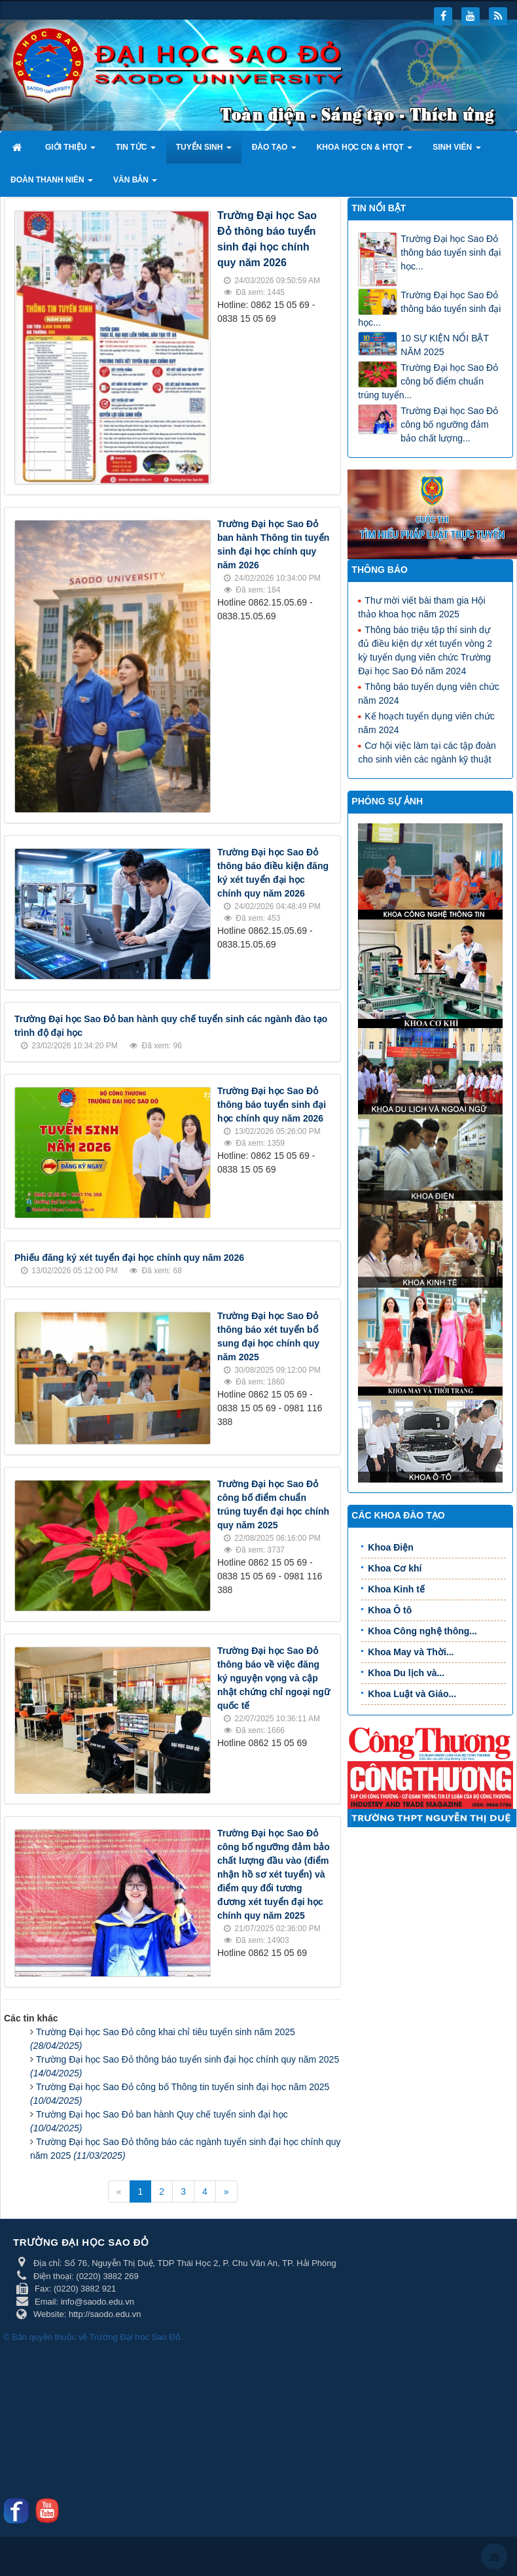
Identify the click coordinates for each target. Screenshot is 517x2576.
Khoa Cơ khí (394, 1568)
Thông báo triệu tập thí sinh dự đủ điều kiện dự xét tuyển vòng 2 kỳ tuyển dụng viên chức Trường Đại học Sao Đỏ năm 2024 (425, 649)
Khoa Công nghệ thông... (422, 1631)
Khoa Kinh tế (396, 1589)
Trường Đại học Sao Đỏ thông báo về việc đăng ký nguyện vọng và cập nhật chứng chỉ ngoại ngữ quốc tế (273, 1678)
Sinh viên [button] (456, 151)
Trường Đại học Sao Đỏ (135, 2337)
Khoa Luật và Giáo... (412, 1694)
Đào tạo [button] (274, 151)
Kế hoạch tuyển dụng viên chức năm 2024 (426, 722)
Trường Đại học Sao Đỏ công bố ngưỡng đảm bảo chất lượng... (449, 424)
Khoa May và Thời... (411, 1652)
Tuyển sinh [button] (204, 151)
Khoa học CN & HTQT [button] (365, 151)
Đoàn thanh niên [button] (51, 183)
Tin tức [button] (136, 151)
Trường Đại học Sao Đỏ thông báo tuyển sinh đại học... (451, 252)
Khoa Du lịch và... (406, 1673)
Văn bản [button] (135, 183)
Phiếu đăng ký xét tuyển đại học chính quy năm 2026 (129, 1257)
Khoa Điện (390, 1547)
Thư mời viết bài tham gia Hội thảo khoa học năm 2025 (421, 606)
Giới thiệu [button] (70, 151)
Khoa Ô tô (390, 1610)
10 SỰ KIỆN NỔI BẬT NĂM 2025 (444, 345)
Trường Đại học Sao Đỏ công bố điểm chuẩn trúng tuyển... (428, 381)
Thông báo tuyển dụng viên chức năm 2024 (428, 693)
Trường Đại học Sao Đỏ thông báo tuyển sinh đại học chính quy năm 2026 (271, 1105)
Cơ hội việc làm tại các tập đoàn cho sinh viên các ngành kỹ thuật (427, 751)
